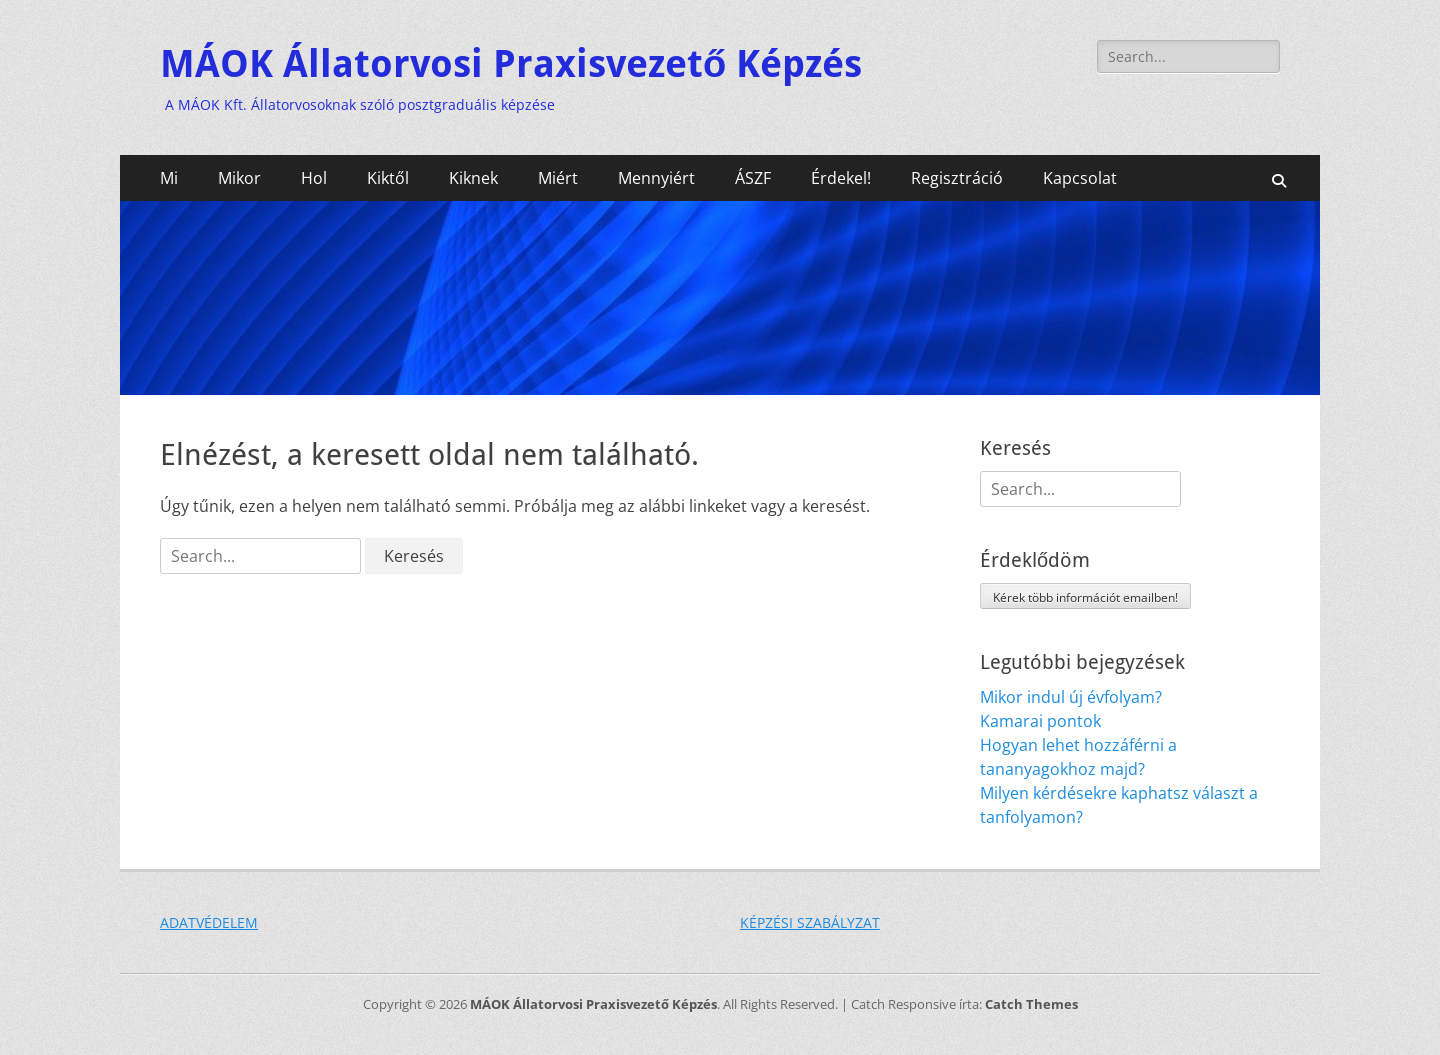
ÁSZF (753, 178)
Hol (314, 178)
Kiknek (473, 178)
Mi (169, 178)
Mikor (239, 178)
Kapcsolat (1080, 178)
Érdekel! (841, 178)
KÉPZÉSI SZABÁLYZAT (810, 922)
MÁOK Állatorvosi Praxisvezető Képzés (511, 64)
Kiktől (388, 178)
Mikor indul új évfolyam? (1071, 697)
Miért (558, 178)
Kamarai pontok (1040, 721)
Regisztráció (957, 178)
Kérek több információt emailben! (1085, 597)
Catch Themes (1031, 1004)
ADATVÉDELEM (209, 922)
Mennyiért (656, 178)
